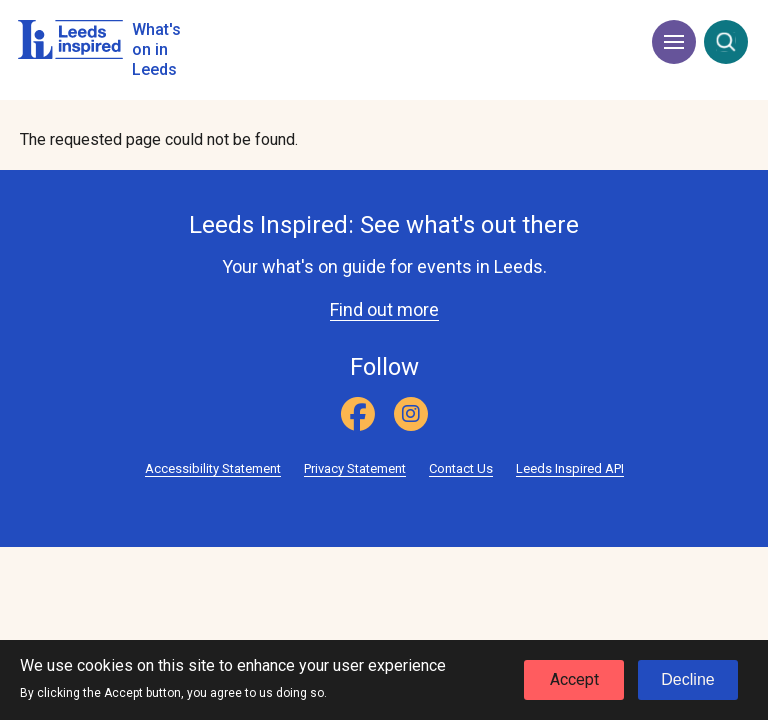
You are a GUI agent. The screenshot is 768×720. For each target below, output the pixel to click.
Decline (687, 683)
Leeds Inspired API (570, 468)
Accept (574, 683)
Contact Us (461, 468)
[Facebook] (358, 414)
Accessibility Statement (213, 468)
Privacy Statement (355, 468)
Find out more (384, 309)
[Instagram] (411, 414)
